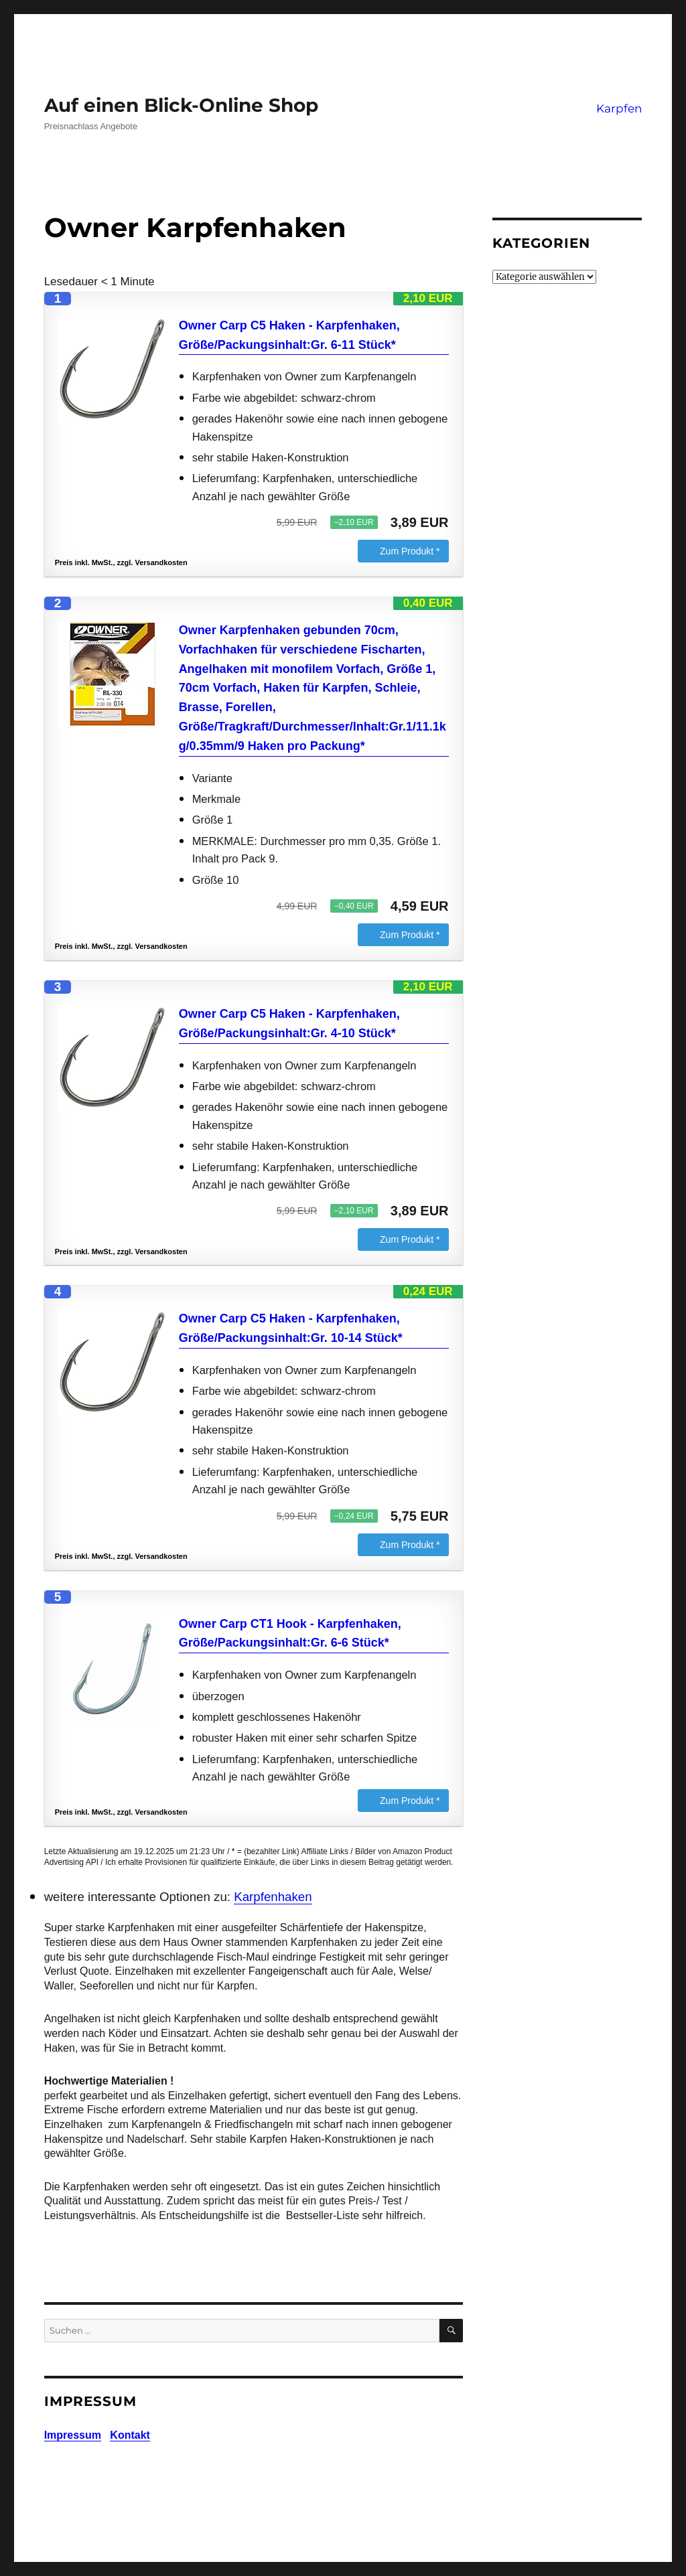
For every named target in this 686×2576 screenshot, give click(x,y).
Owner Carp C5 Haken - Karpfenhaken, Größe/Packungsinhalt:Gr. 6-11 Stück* (289, 335)
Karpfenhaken (273, 1897)
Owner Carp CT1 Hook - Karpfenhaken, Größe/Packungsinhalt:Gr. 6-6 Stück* (290, 1633)
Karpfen (619, 108)
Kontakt (130, 2435)
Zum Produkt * (409, 551)
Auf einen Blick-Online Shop (181, 105)
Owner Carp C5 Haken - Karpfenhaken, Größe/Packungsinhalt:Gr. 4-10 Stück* (289, 1023)
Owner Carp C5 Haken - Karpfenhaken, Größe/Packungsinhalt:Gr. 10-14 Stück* (291, 1328)
